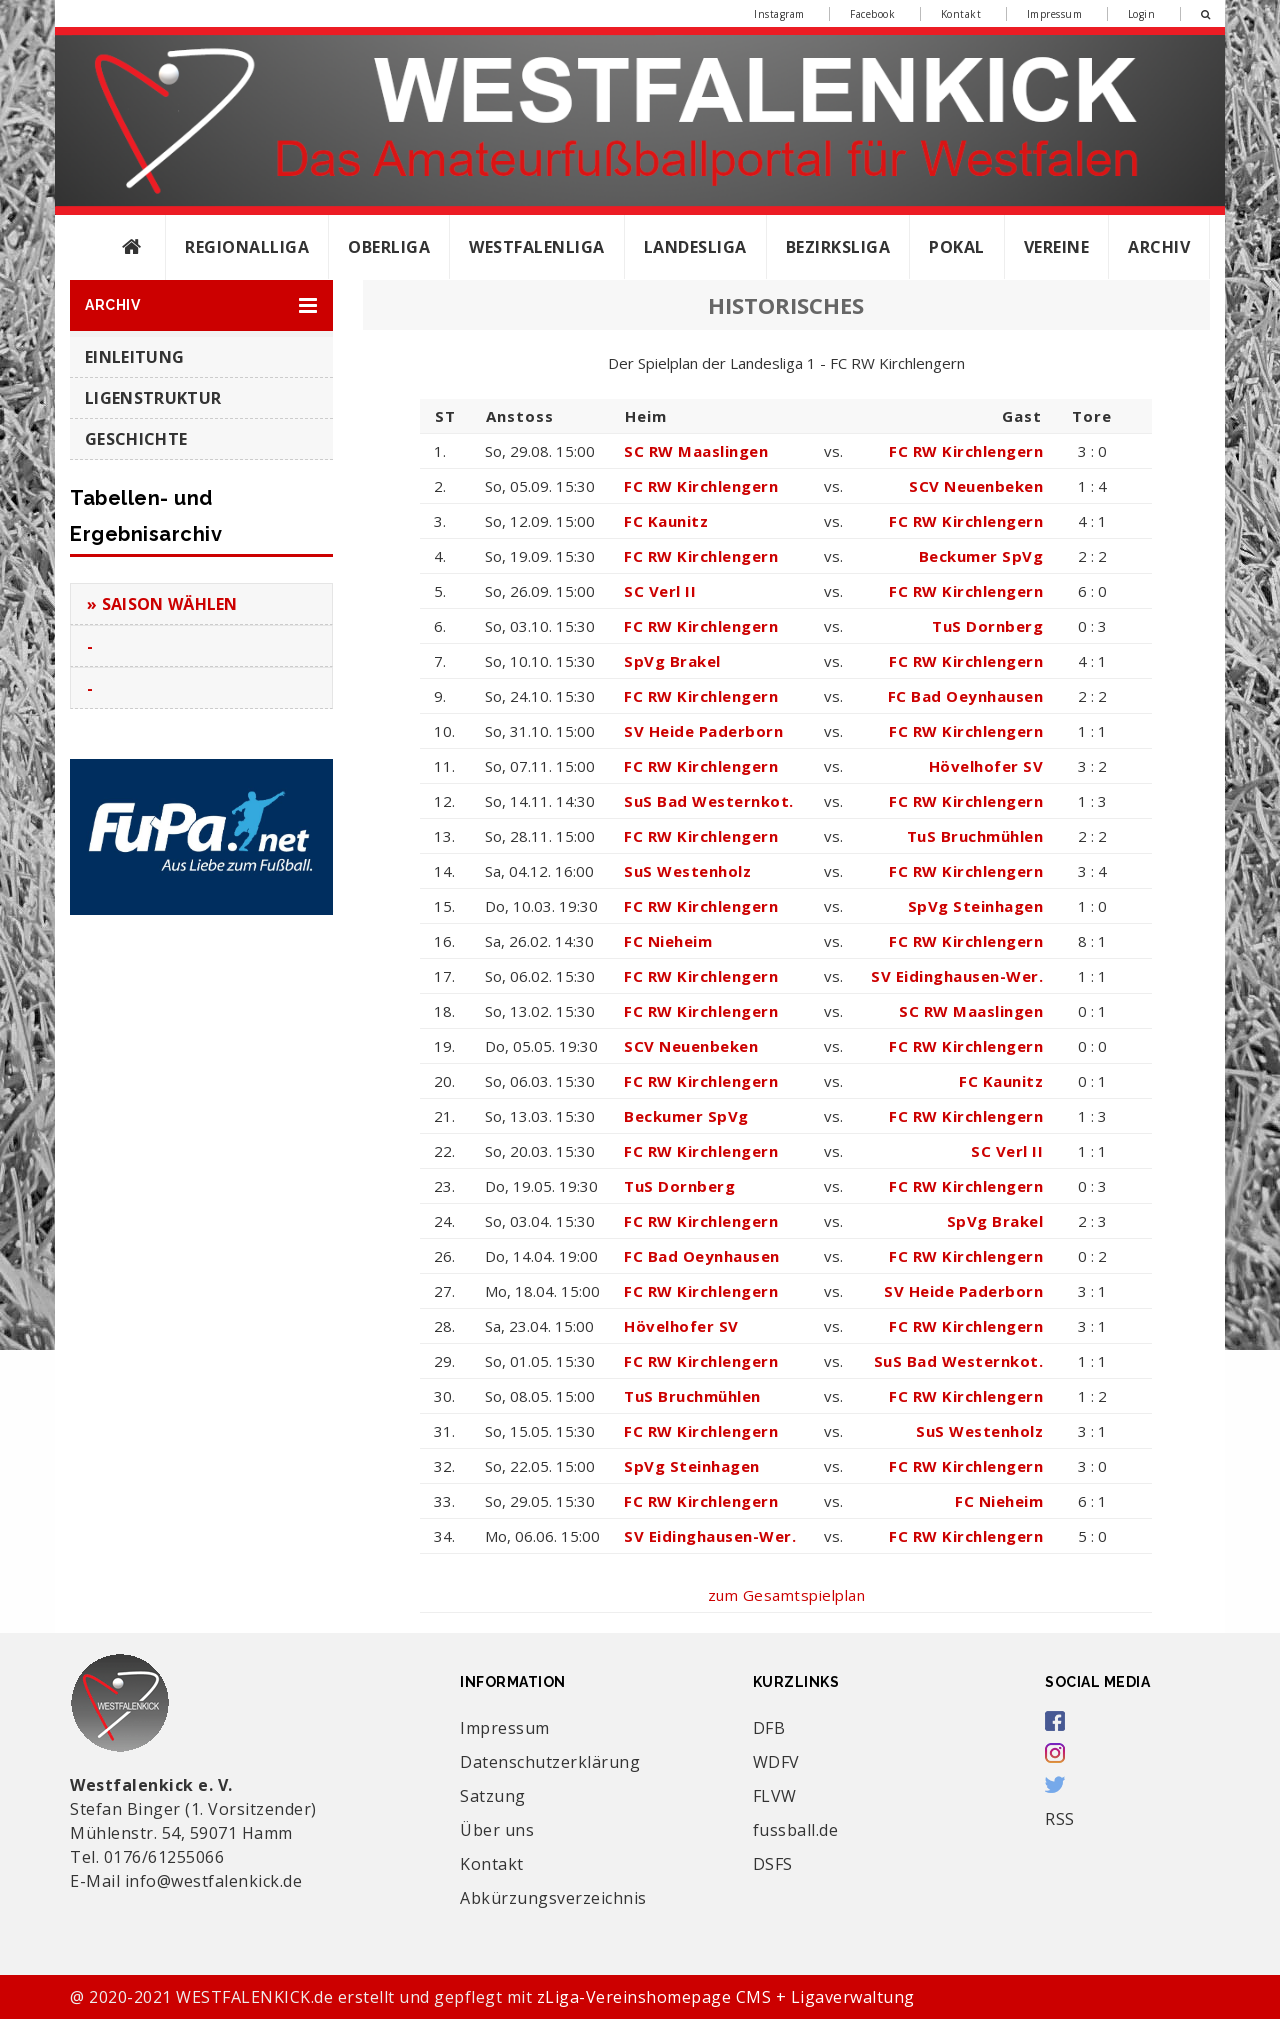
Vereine (1057, 247)
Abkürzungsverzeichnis (553, 1898)
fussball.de (796, 1830)
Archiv (1159, 247)
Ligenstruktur (153, 398)
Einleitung (134, 357)
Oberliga (389, 247)
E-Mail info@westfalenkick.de (186, 1881)
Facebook (872, 14)
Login (1142, 14)
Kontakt (961, 14)
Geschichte (136, 439)
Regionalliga (247, 247)
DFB (769, 1728)
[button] (201, 305)
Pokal (957, 247)
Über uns (497, 1830)
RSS (1060, 1819)
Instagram (779, 14)
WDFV (776, 1762)
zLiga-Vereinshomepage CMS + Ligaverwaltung (726, 1997)
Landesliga (695, 247)
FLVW (775, 1796)
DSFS (773, 1864)
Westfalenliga (537, 247)
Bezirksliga (838, 247)
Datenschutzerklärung (550, 1762)
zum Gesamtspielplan (787, 1595)
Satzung (493, 1796)
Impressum (1055, 14)
